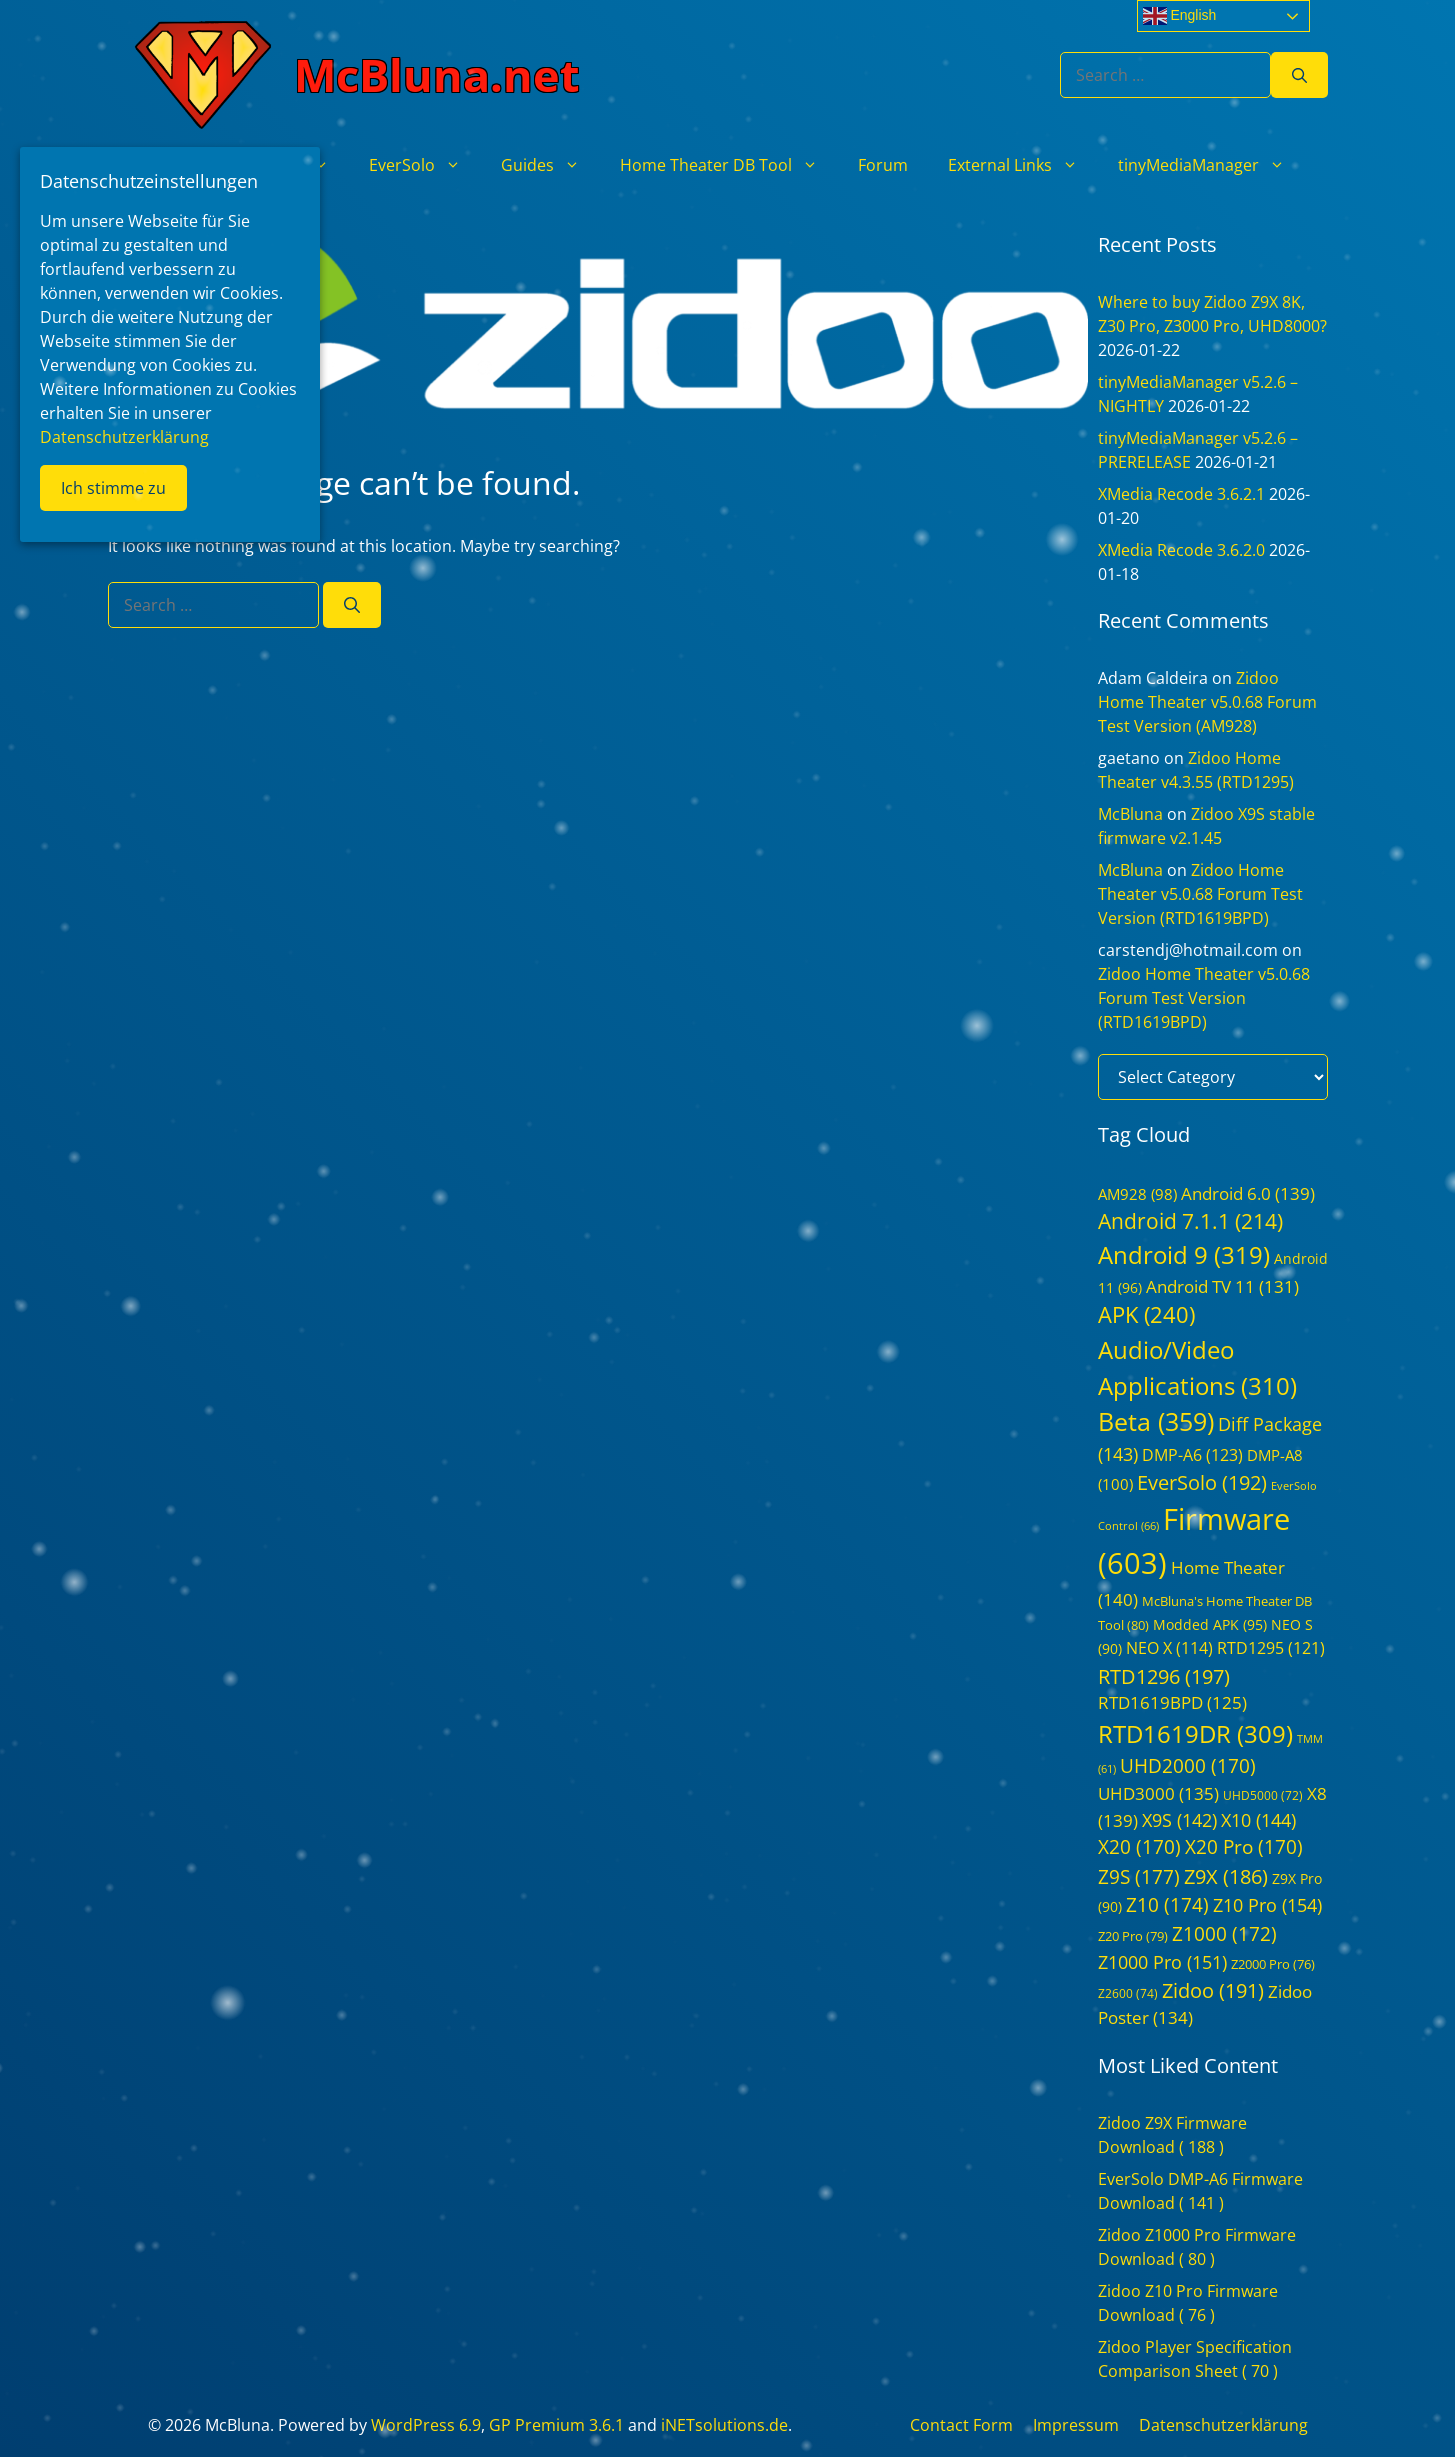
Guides (550, 165)
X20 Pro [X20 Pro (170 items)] (1244, 1847)
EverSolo (425, 165)
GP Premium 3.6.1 (556, 2425)
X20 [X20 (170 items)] (1139, 1847)
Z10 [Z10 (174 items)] (1167, 1905)
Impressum (1076, 2425)
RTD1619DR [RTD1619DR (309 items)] (1195, 1733)
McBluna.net (437, 74)
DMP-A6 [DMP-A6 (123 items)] (1192, 1455)
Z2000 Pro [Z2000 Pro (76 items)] (1273, 1964)
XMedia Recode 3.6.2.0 (1181, 550)
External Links (1023, 165)
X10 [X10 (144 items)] (1258, 1820)
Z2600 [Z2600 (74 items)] (1128, 1993)
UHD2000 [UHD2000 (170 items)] (1188, 1766)
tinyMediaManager (1211, 165)
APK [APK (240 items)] (1146, 1314)
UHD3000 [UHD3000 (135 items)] (1158, 1793)
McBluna (1130, 814)
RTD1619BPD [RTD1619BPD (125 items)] (1172, 1702)
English (1180, 16)
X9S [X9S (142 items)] (1179, 1820)
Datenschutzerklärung (1223, 2425)
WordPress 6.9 (426, 2425)
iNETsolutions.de (724, 2425)
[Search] (1299, 75)
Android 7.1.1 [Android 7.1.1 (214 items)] (1190, 1221)
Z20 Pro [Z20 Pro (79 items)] (1133, 1936)
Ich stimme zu (113, 488)
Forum (883, 165)
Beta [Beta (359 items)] (1156, 1421)
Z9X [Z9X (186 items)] (1226, 1876)
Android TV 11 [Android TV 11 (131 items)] (1222, 1286)
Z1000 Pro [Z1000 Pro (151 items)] (1162, 1962)
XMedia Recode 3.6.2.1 (1181, 494)
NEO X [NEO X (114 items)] (1169, 1648)
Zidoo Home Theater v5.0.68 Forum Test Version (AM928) (1207, 702)
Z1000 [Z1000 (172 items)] (1224, 1934)
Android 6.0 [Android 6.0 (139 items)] (1248, 1193)
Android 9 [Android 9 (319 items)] (1184, 1254)
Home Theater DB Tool (729, 165)
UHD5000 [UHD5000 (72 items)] (1263, 1795)
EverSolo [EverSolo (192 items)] (1202, 1482)
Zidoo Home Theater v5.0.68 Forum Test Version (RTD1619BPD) (1200, 894)
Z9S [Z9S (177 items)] (1139, 1876)
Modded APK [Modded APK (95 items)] (1210, 1624)
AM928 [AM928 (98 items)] (1137, 1194)
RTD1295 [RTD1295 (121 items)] (1271, 1648)
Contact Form (961, 2425)
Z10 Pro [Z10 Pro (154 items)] (1267, 1905)
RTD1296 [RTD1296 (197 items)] (1164, 1676)
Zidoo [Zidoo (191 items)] (1213, 1990)
